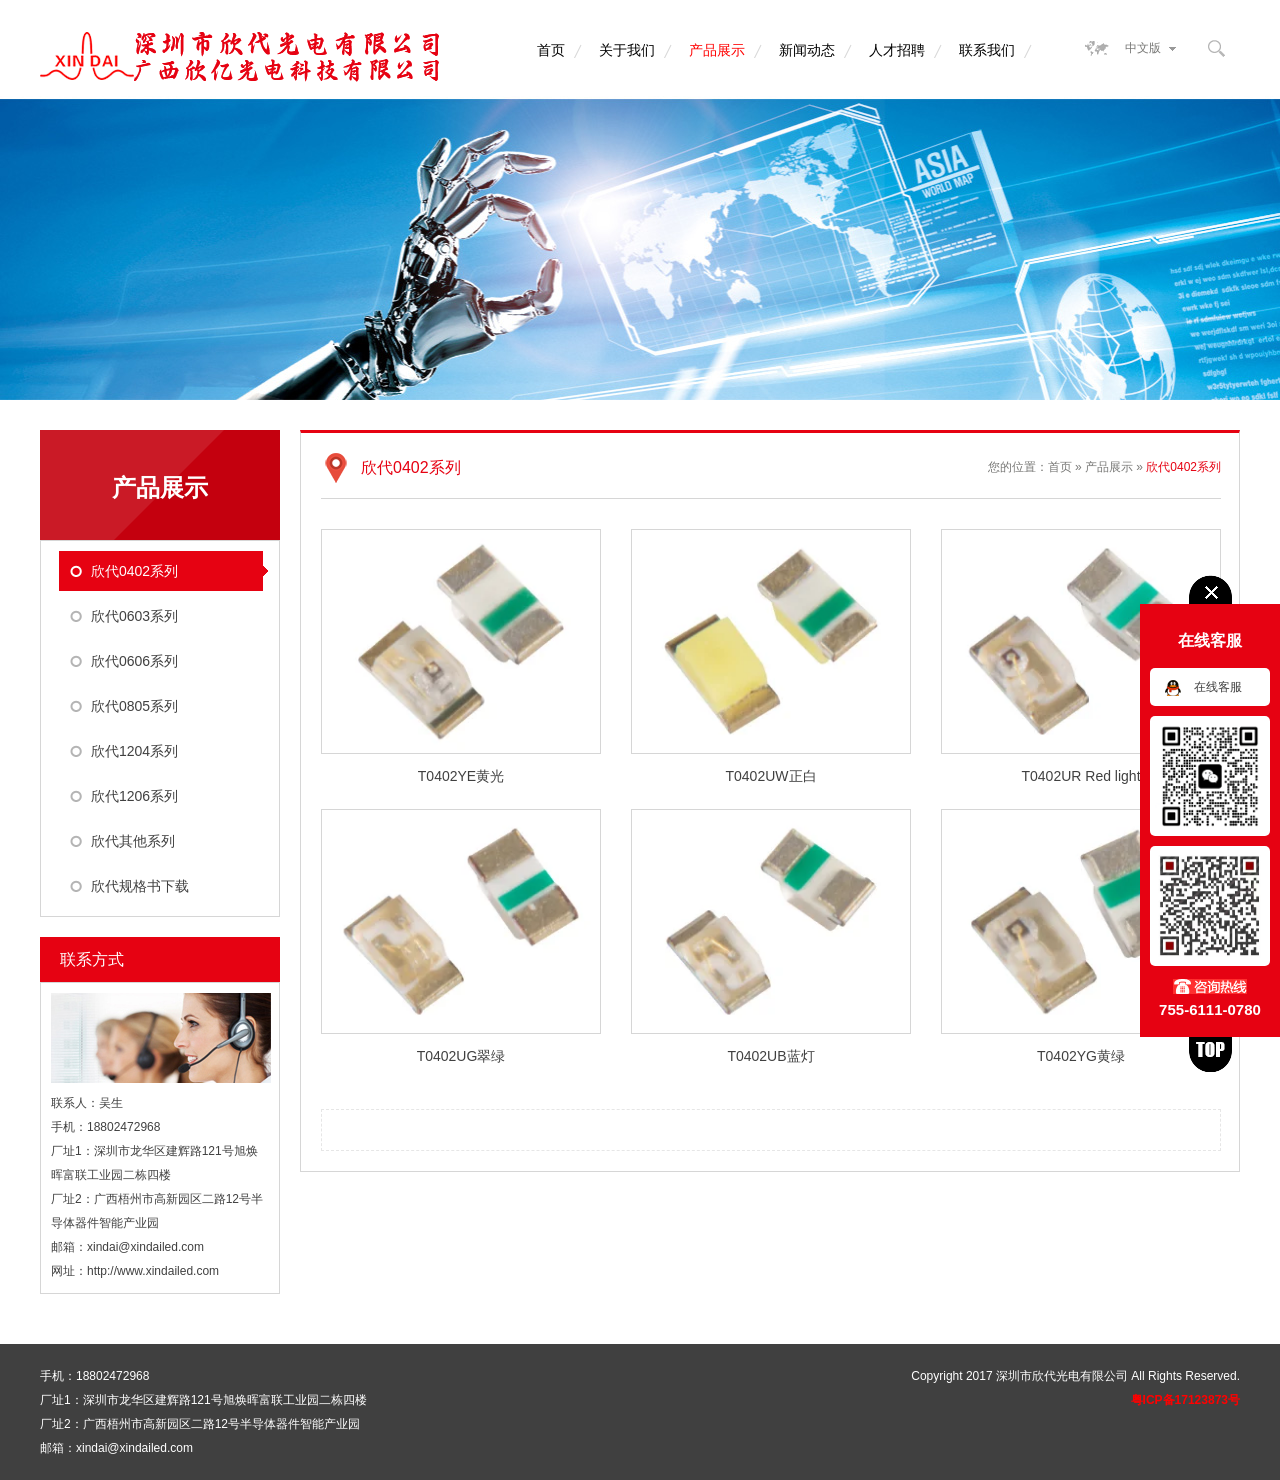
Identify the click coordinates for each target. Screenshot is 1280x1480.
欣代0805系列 (134, 706)
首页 (551, 50)
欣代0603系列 (134, 616)
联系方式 (92, 959)
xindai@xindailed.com (145, 1247)
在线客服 (1218, 687)
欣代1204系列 (134, 751)
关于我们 (627, 50)
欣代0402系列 (134, 571)
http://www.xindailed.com (153, 1271)
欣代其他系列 (133, 841)
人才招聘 (897, 50)
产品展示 (717, 50)
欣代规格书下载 (140, 886)
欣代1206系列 (134, 796)
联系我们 (987, 50)
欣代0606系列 (134, 661)
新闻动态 (807, 50)
